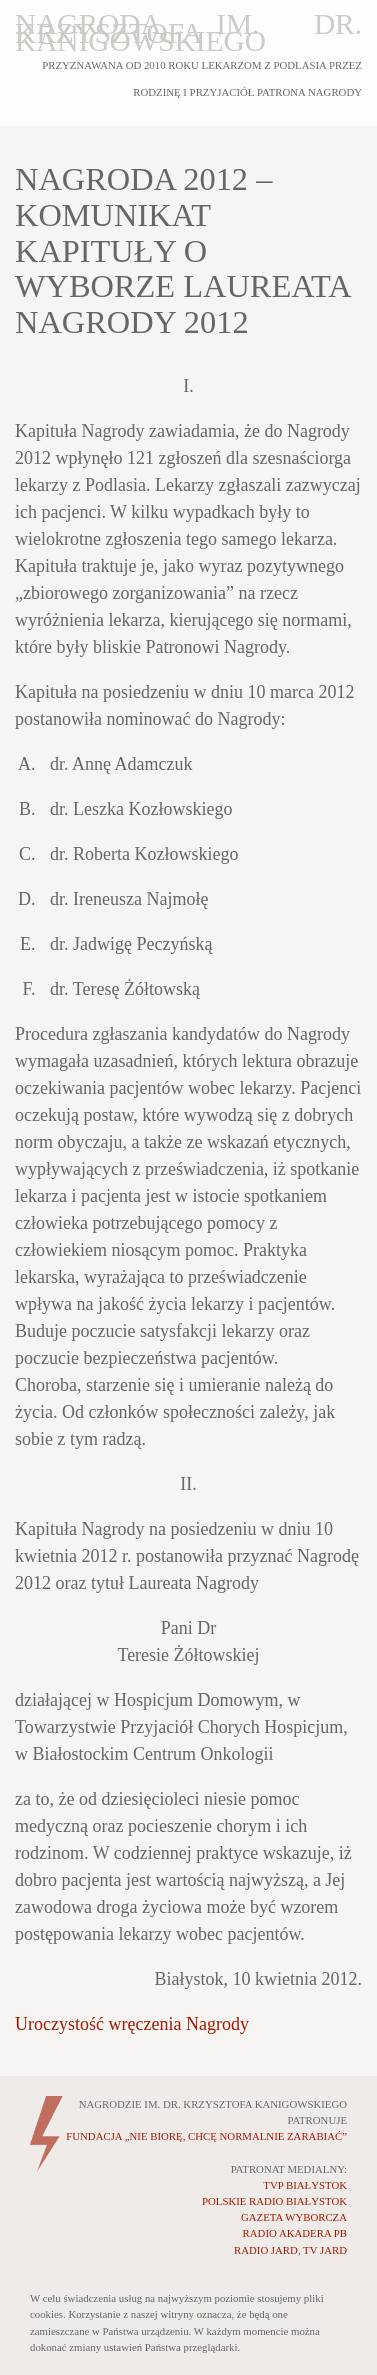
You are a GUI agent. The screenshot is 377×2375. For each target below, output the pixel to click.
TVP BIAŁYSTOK (305, 2185)
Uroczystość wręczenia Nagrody (132, 2024)
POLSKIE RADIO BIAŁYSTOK (274, 2201)
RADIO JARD (266, 2250)
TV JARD (325, 2250)
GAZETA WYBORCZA (294, 2217)
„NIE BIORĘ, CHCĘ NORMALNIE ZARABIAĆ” (206, 2136)
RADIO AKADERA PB (295, 2233)
